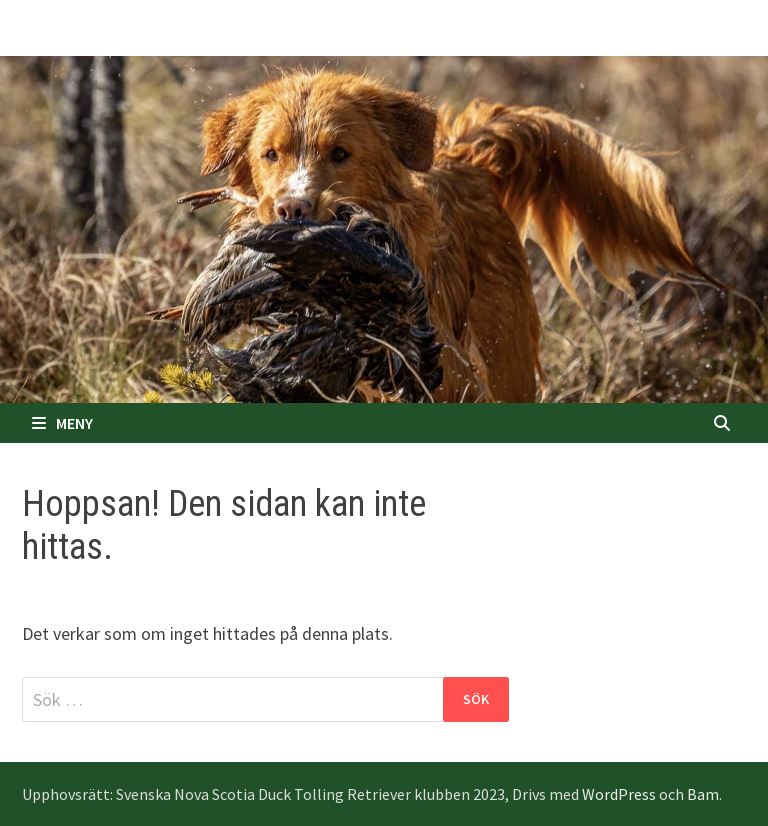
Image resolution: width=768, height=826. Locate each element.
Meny (62, 423)
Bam (703, 794)
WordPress (619, 794)
